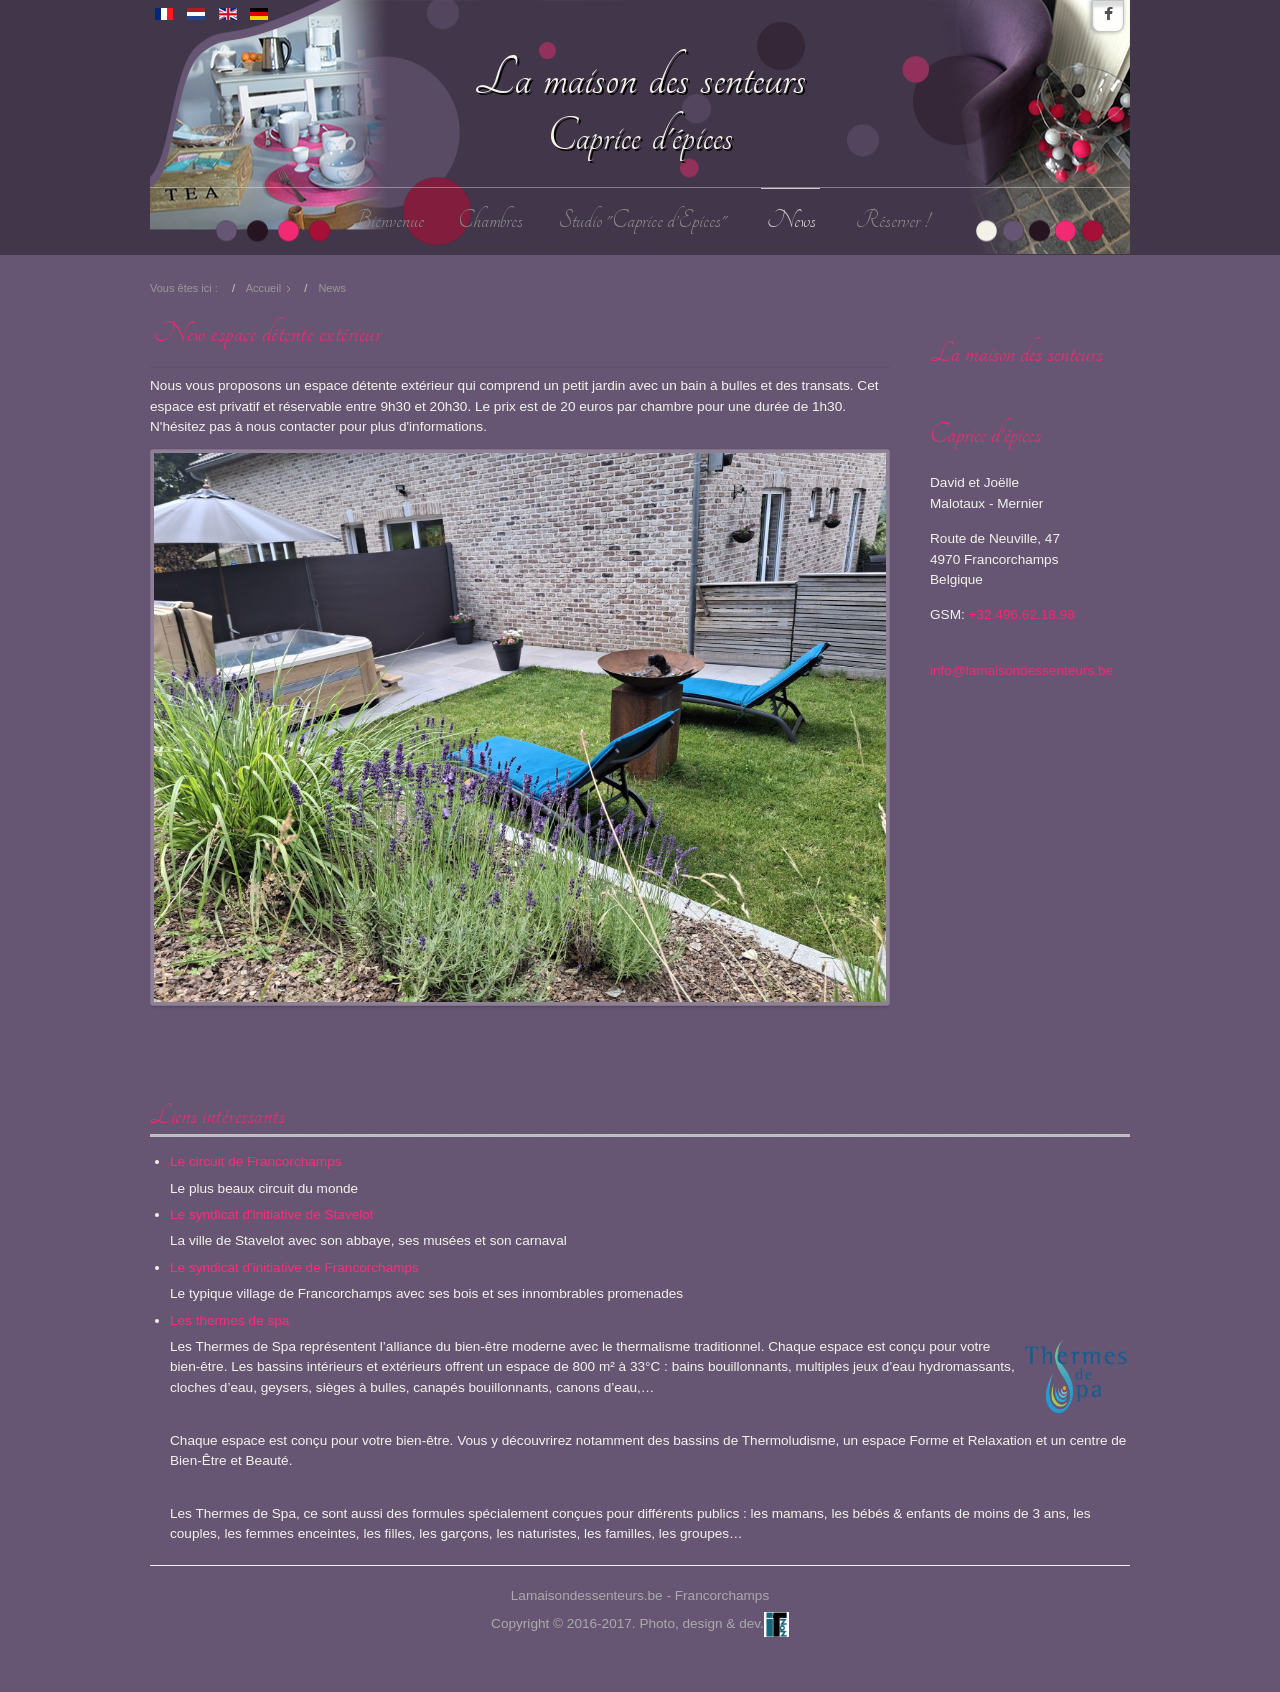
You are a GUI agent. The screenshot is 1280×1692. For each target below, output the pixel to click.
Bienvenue (388, 220)
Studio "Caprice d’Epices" (643, 220)
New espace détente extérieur (267, 333)
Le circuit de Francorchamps (256, 1161)
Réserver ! (892, 220)
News (791, 220)
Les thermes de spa (229, 1320)
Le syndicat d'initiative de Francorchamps (294, 1267)
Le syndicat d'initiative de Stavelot (272, 1214)
